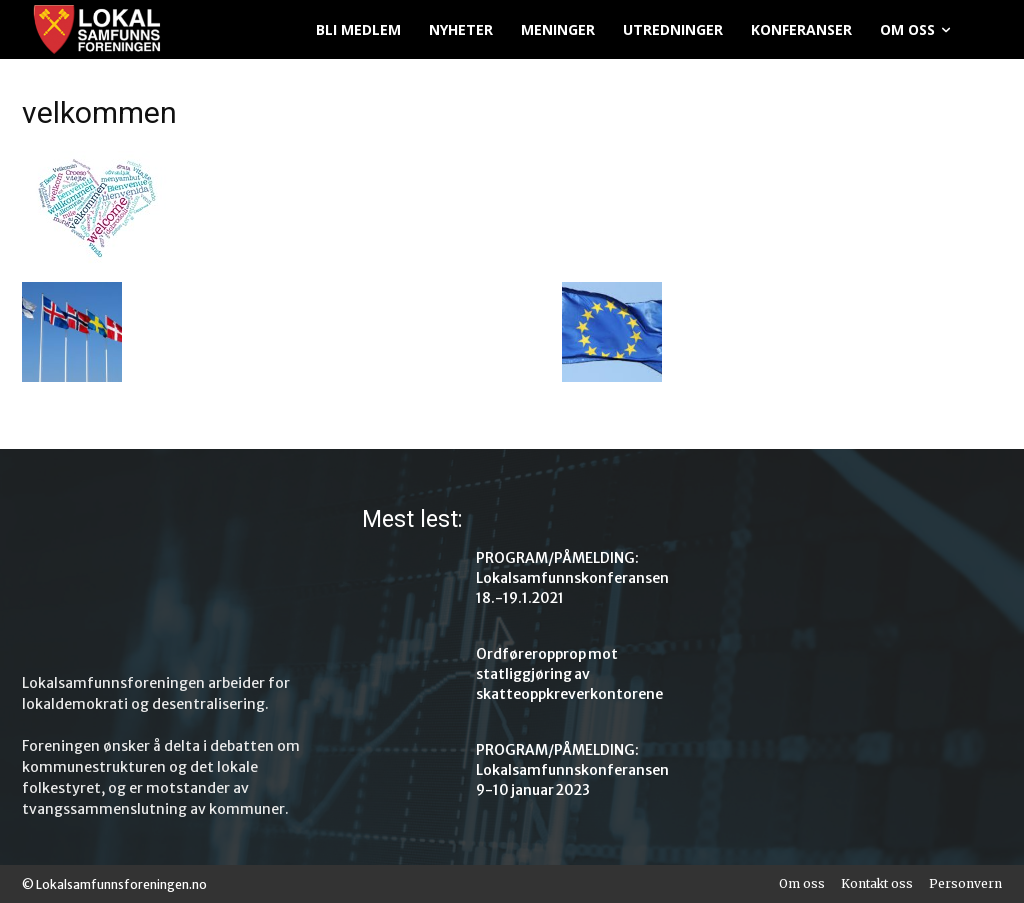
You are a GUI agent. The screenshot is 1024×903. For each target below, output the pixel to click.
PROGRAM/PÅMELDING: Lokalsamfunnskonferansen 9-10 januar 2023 (561, 767)
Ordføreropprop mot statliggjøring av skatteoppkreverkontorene (558, 671)
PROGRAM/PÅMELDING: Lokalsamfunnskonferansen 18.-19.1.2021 (561, 575)
